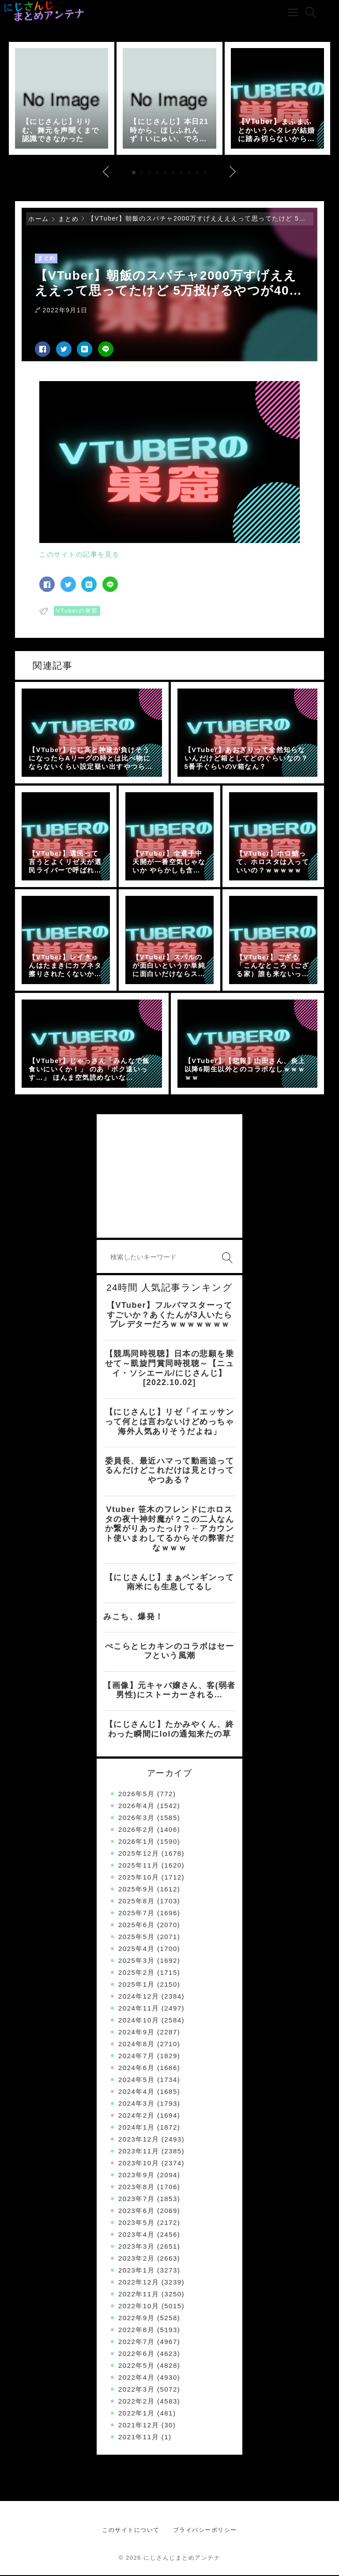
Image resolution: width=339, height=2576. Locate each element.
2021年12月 (138, 2426)
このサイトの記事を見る (79, 555)
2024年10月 (138, 2021)
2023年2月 (136, 2259)
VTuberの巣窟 (77, 612)
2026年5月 (136, 1794)
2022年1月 (136, 2414)
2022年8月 (136, 2330)
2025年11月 (138, 1866)
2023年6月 (136, 2211)
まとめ (68, 220)
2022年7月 (136, 2342)
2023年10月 (138, 2164)
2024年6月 (136, 2068)
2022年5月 (136, 2366)
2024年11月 (138, 2009)
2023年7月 (136, 2199)
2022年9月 (136, 2318)
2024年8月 (136, 2044)
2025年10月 (138, 1878)
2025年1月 (136, 1985)
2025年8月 (136, 1902)
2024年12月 (138, 1997)
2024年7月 (136, 2056)
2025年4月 (136, 1949)
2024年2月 (136, 2116)
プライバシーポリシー (205, 2530)
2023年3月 (136, 2247)
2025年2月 (136, 1973)
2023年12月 (138, 2140)
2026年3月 (136, 1818)
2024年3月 (136, 2104)
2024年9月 (136, 2033)
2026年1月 (136, 1842)
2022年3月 (136, 2390)
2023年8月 (136, 2187)
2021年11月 (138, 2437)
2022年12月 (138, 2283)
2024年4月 (136, 2092)
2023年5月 (136, 2223)
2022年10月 (138, 2306)
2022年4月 (136, 2378)
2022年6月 (136, 2354)
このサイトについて (131, 2530)
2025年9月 (136, 1890)
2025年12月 (138, 1854)
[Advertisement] (169, 1177)
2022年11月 (138, 2295)
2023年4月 (136, 2235)
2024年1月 (136, 2128)
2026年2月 (136, 1830)
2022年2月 (136, 2402)
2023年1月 (136, 2271)
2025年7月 (136, 1913)
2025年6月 (136, 1925)
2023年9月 (136, 2175)
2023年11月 (138, 2152)
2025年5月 (136, 1937)
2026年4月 (136, 1806)
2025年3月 (136, 1961)
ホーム (38, 220)
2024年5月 (136, 2080)
